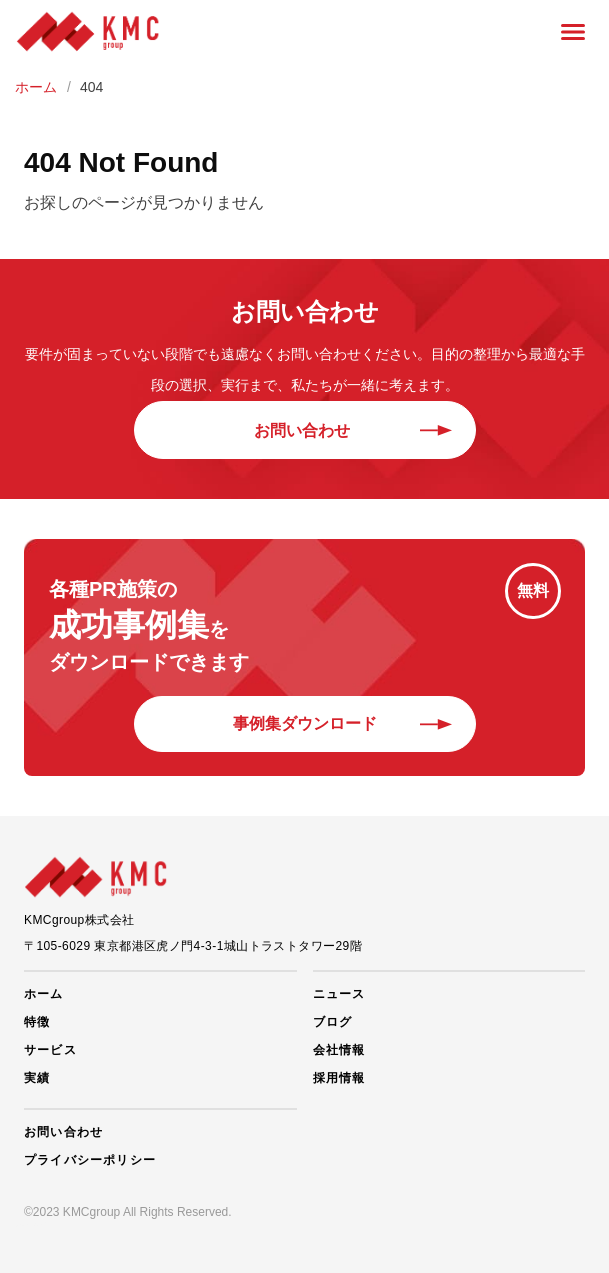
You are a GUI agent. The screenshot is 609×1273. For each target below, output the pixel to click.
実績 (37, 1078)
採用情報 (339, 1078)
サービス (50, 1050)
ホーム (44, 994)
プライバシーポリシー (90, 1160)
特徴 (37, 1022)
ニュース (339, 994)
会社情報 (339, 1050)
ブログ (333, 1022)
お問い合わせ (305, 430)
